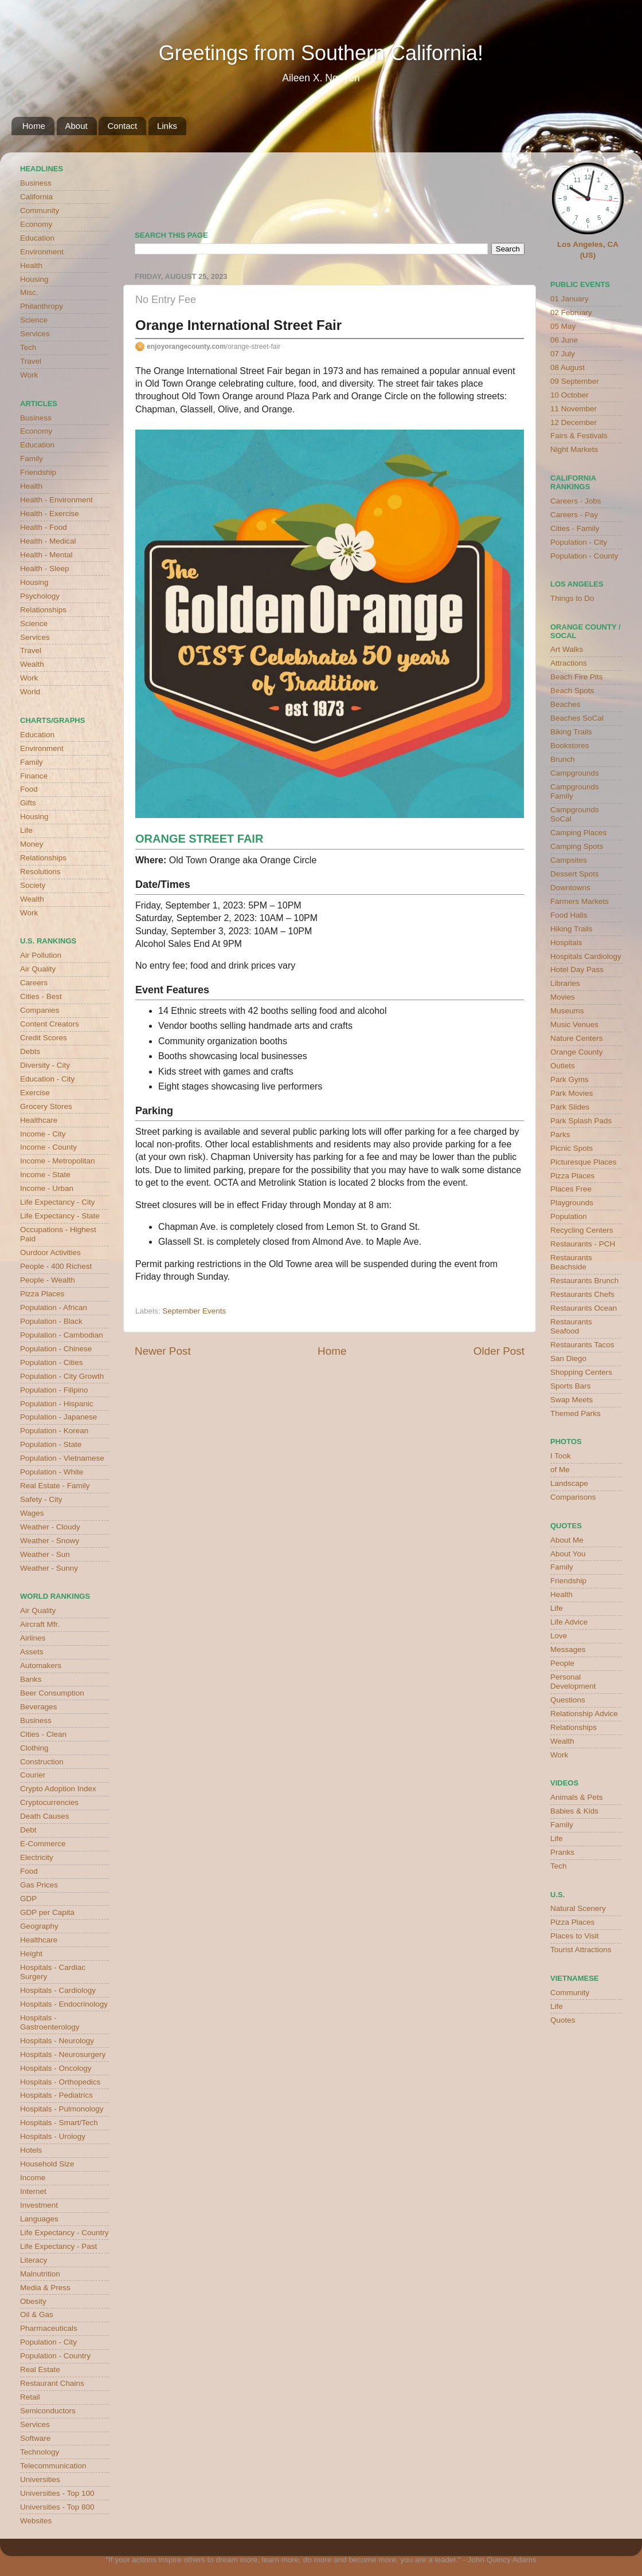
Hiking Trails (571, 929)
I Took (560, 1456)
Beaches (565, 704)
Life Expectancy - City (57, 1202)
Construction (42, 1761)
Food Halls (569, 915)
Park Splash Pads (581, 1120)
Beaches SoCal (577, 718)
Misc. (29, 292)
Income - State (45, 1174)
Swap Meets (571, 1399)
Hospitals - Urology (52, 2136)
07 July (562, 353)
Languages (39, 2219)
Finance (34, 776)
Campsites (568, 860)
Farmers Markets (579, 901)
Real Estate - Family (55, 1485)
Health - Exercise (49, 513)
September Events (194, 1311)
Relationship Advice (584, 1713)
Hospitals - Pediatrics (56, 2095)
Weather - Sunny (49, 1568)
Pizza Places (42, 1293)
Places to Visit (574, 1936)
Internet (33, 2191)
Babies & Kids (574, 1811)
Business (36, 183)
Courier (32, 1775)
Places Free (571, 1189)
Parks (560, 1134)
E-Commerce (43, 1843)
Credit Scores (43, 1037)
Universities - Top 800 (57, 2507)
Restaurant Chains (52, 2383)
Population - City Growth (62, 1376)
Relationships (43, 609)
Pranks (562, 1852)
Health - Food (43, 527)
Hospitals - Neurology (57, 2040)
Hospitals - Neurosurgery (62, 2054)
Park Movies (571, 1093)
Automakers (40, 1665)
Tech (28, 347)
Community (39, 210)
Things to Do (572, 598)
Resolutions (40, 871)
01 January (569, 298)
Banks (31, 1679)
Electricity (36, 1857)
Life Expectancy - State (60, 1216)
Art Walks (566, 649)
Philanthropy (41, 306)
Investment (39, 2205)
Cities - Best (41, 996)
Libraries (565, 983)
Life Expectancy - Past (58, 2246)
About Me (567, 1540)
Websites (36, 2520)
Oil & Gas (36, 2314)
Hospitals (566, 942)
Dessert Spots (574, 874)
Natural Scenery (578, 1908)
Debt (28, 1830)
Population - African (53, 1307)
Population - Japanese (58, 1417)
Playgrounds (571, 1202)
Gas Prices (39, 1885)
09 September (574, 381)
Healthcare (38, 1120)
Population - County (584, 556)
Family (31, 458)
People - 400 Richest (56, 1266)
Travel (30, 361)
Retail (30, 2397)
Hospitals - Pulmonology (62, 2109)
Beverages (38, 1706)
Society (32, 885)
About (76, 126)
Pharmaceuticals (48, 2328)
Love (558, 1635)
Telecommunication (53, 2465)
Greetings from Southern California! (321, 53)
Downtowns (570, 887)
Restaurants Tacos (582, 1344)
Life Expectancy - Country (64, 2232)
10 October (569, 395)
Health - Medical (48, 541)
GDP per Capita (47, 1912)
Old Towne (290, 1264)
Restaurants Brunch (584, 1280)
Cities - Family (575, 528)
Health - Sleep (44, 568)
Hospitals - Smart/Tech (59, 2122)
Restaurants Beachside (571, 1262)
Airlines (32, 1638)
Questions (567, 1700)
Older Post (498, 1351)
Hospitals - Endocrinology (64, 2004)
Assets (32, 1651)
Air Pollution (40, 955)
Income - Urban (46, 1188)
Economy (36, 224)
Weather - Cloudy (50, 1527)
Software (35, 2438)
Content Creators (49, 1024)
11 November (573, 408)
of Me (560, 1469)
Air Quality (38, 969)
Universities (40, 2479)
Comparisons (573, 1497)
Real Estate (40, 2369)
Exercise (35, 1092)
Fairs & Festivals (579, 435)
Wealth (32, 664)
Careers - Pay (574, 514)
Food (29, 789)
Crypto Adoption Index (58, 1788)
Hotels (31, 2150)
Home (33, 126)
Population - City (48, 2342)
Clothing (34, 1748)
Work (29, 375)
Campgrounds (574, 773)
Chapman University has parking (277, 1157)
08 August (567, 367)
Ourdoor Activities (50, 1252)
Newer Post (163, 1351)
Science (34, 320)
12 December (573, 422)
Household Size (47, 2164)
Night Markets (574, 449)
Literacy (33, 2260)
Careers (34, 982)
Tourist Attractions (581, 1949)
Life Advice (569, 1622)
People (562, 1663)
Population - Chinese (56, 1348)
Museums (567, 1010)
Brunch (562, 759)
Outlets (562, 1065)
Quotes (563, 2020)
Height (31, 1953)
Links (167, 126)
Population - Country (55, 2355)
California (36, 196)
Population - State (50, 1444)
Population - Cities (51, 1362)
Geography (39, 1926)
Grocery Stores (46, 1106)
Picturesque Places (583, 1162)
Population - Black (51, 1321)
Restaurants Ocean (583, 1308)
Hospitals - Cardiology (58, 1990)
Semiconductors (48, 2410)
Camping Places (578, 832)
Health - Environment (56, 499)
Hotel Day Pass (577, 969)
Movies (562, 997)
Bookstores (569, 745)
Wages (32, 1513)
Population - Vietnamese (62, 1458)
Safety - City (41, 1499)
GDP (28, 1898)
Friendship (38, 472)
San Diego (568, 1358)
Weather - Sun (45, 1554)
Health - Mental (46, 554)
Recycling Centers (581, 1230)
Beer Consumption (52, 1693)
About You (568, 1553)
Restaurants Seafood (571, 1326)
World (30, 691)
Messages (568, 1649)
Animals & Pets (576, 1797)
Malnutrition (40, 2274)
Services (35, 333)
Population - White (51, 1472)
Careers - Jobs (575, 501)
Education (37, 238)
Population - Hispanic (56, 1403)
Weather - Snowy (49, 1540)
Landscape (569, 1483)
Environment (42, 251)
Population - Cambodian (61, 1335)
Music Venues (574, 1024)
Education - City (47, 1079)
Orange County (576, 1052)
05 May (563, 326)
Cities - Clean (43, 1734)
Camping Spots (576, 846)
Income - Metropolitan (57, 1161)
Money (32, 844)
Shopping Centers (581, 1372)
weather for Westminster (510, 187)
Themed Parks (575, 1413)
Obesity (33, 2301)
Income (32, 2177)
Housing (34, 279)
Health (31, 265)
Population (568, 1216)
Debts (30, 1051)
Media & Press (45, 2287)
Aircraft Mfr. (40, 1624)
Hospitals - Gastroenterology (50, 2022)
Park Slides (569, 1107)
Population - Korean (54, 1430)
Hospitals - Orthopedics (60, 2082)
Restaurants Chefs (582, 1294)
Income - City (43, 1134)
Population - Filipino (54, 1390)
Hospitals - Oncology (56, 2068)
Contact (122, 126)
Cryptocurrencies (49, 1802)
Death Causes (44, 1816)
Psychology (40, 596)
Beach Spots (572, 690)
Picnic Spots (571, 1148)
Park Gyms (569, 1079)
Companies (39, 1010)
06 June (564, 340)
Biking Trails (571, 731)
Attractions (568, 663)
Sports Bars (570, 1386)
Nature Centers (576, 1038)
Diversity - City (45, 1065)
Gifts (28, 803)
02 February (571, 312)
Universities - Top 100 (57, 2493)
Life (26, 830)
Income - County (48, 1147)
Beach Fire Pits (576, 676)
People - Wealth (47, 1280)
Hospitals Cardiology (585, 956)
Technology (39, 2452)
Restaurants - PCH (582, 1244)
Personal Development (573, 1681)
